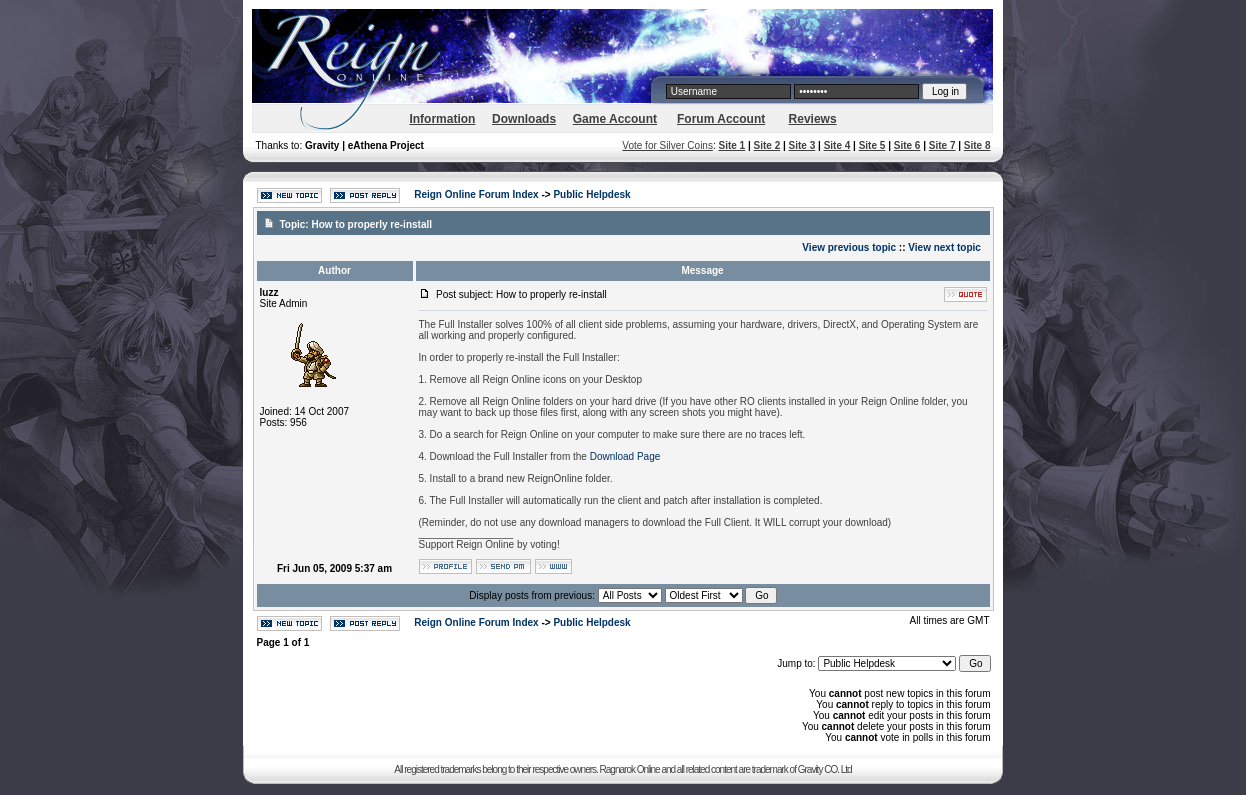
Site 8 (977, 145)
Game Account (615, 119)
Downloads (524, 119)
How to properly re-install (371, 224)
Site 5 (872, 145)
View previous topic (849, 247)
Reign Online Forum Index (476, 194)
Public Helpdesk (591, 194)
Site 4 (837, 145)
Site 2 (767, 145)
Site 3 (802, 145)
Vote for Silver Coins (667, 145)
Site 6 (907, 145)
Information (442, 119)
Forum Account (721, 119)
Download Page (625, 456)
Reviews (813, 119)
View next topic (944, 247)
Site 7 (942, 145)
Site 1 (731, 145)
